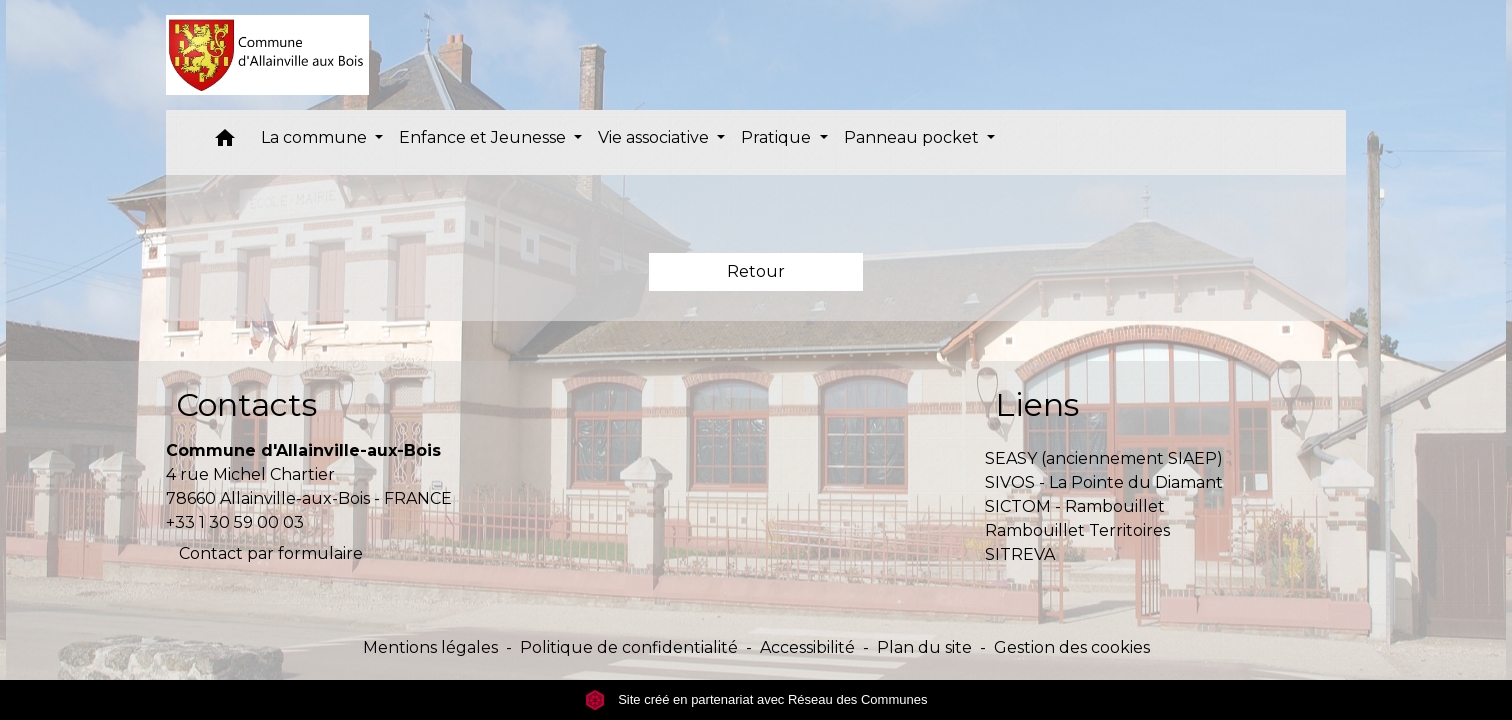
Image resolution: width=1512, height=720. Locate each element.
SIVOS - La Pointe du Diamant (1104, 482)
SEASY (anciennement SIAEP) (1104, 458)
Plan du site (924, 647)
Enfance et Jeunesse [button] (484, 137)
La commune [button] (316, 137)
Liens (1037, 404)
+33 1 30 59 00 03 (235, 522)
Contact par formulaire (271, 553)
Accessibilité (807, 647)
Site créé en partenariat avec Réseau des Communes (756, 699)
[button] (225, 142)
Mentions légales (430, 647)
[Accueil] (267, 55)
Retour (756, 271)
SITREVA (1020, 554)
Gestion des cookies (1072, 647)
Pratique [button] (778, 137)
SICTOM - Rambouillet (1075, 506)
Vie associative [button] (655, 137)
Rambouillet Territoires (1077, 530)
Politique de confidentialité (629, 647)
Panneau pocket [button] (913, 137)
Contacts (246, 404)
